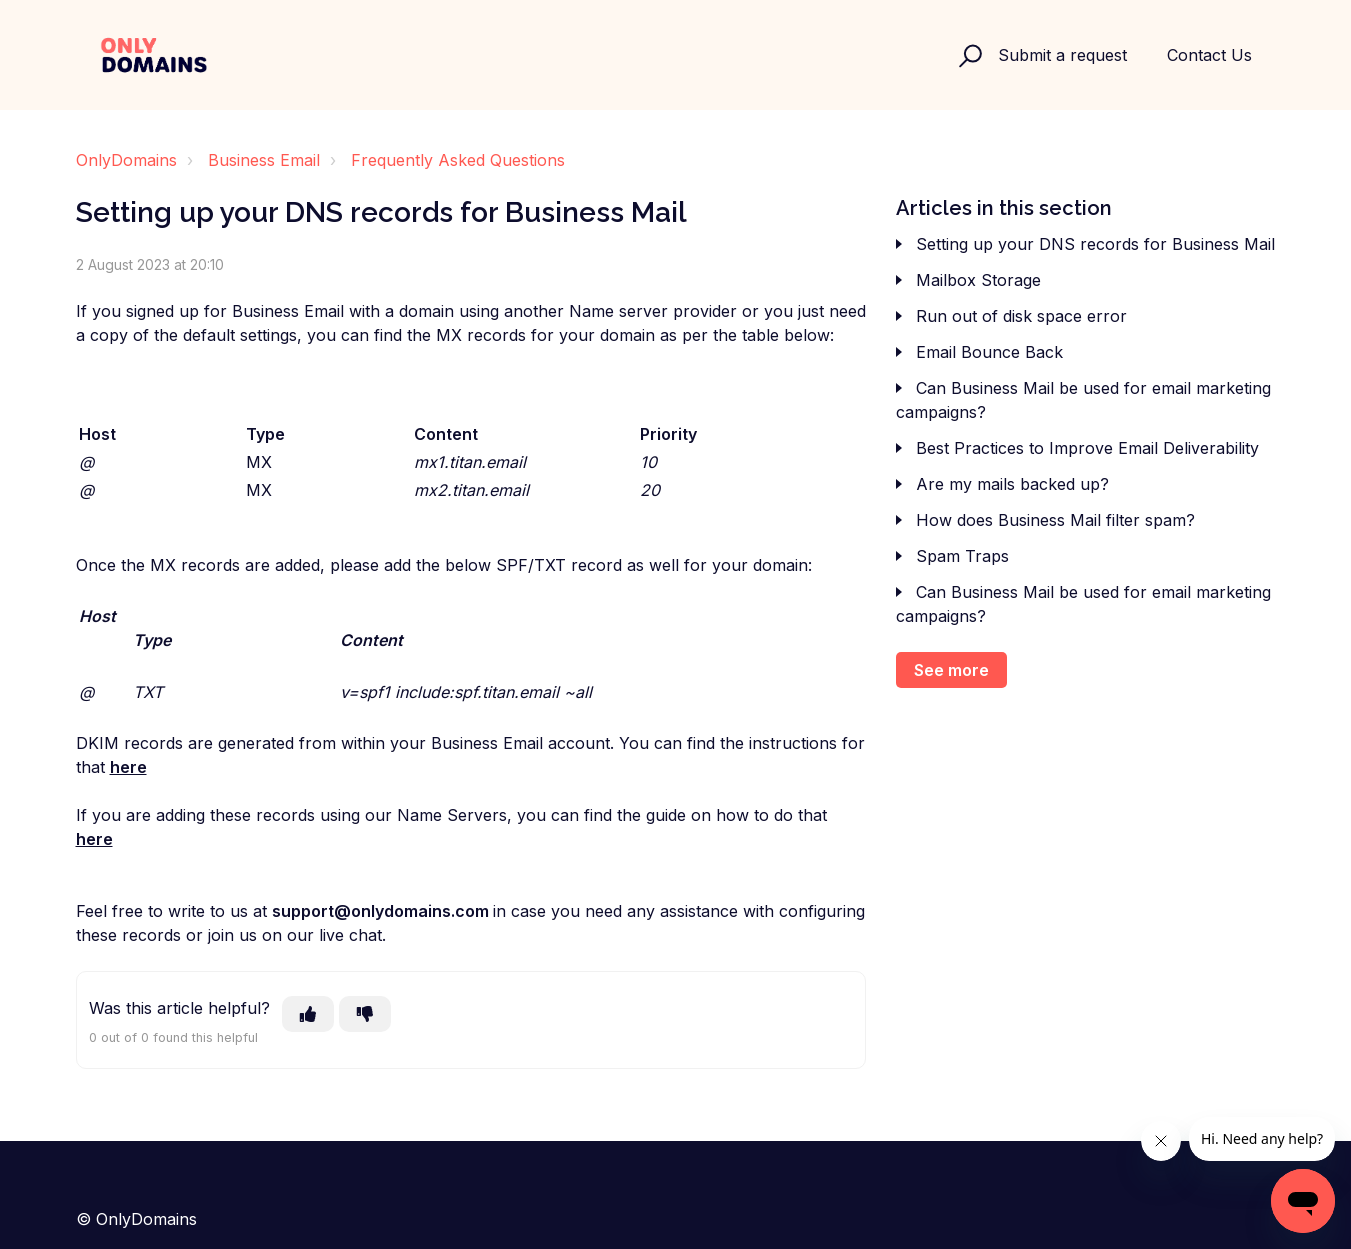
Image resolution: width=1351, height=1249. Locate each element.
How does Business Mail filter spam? (1055, 520)
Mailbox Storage (978, 280)
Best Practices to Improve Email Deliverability (1087, 448)
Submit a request (1062, 55)
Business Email (264, 160)
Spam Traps (962, 556)
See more (951, 670)
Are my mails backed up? (1012, 484)
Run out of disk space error (1021, 316)
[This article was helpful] (308, 1014)
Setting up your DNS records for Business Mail (1095, 244)
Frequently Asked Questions (458, 160)
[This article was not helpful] (365, 1014)
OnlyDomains (126, 160)
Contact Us (1209, 55)
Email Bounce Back (989, 352)
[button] (967, 55)
